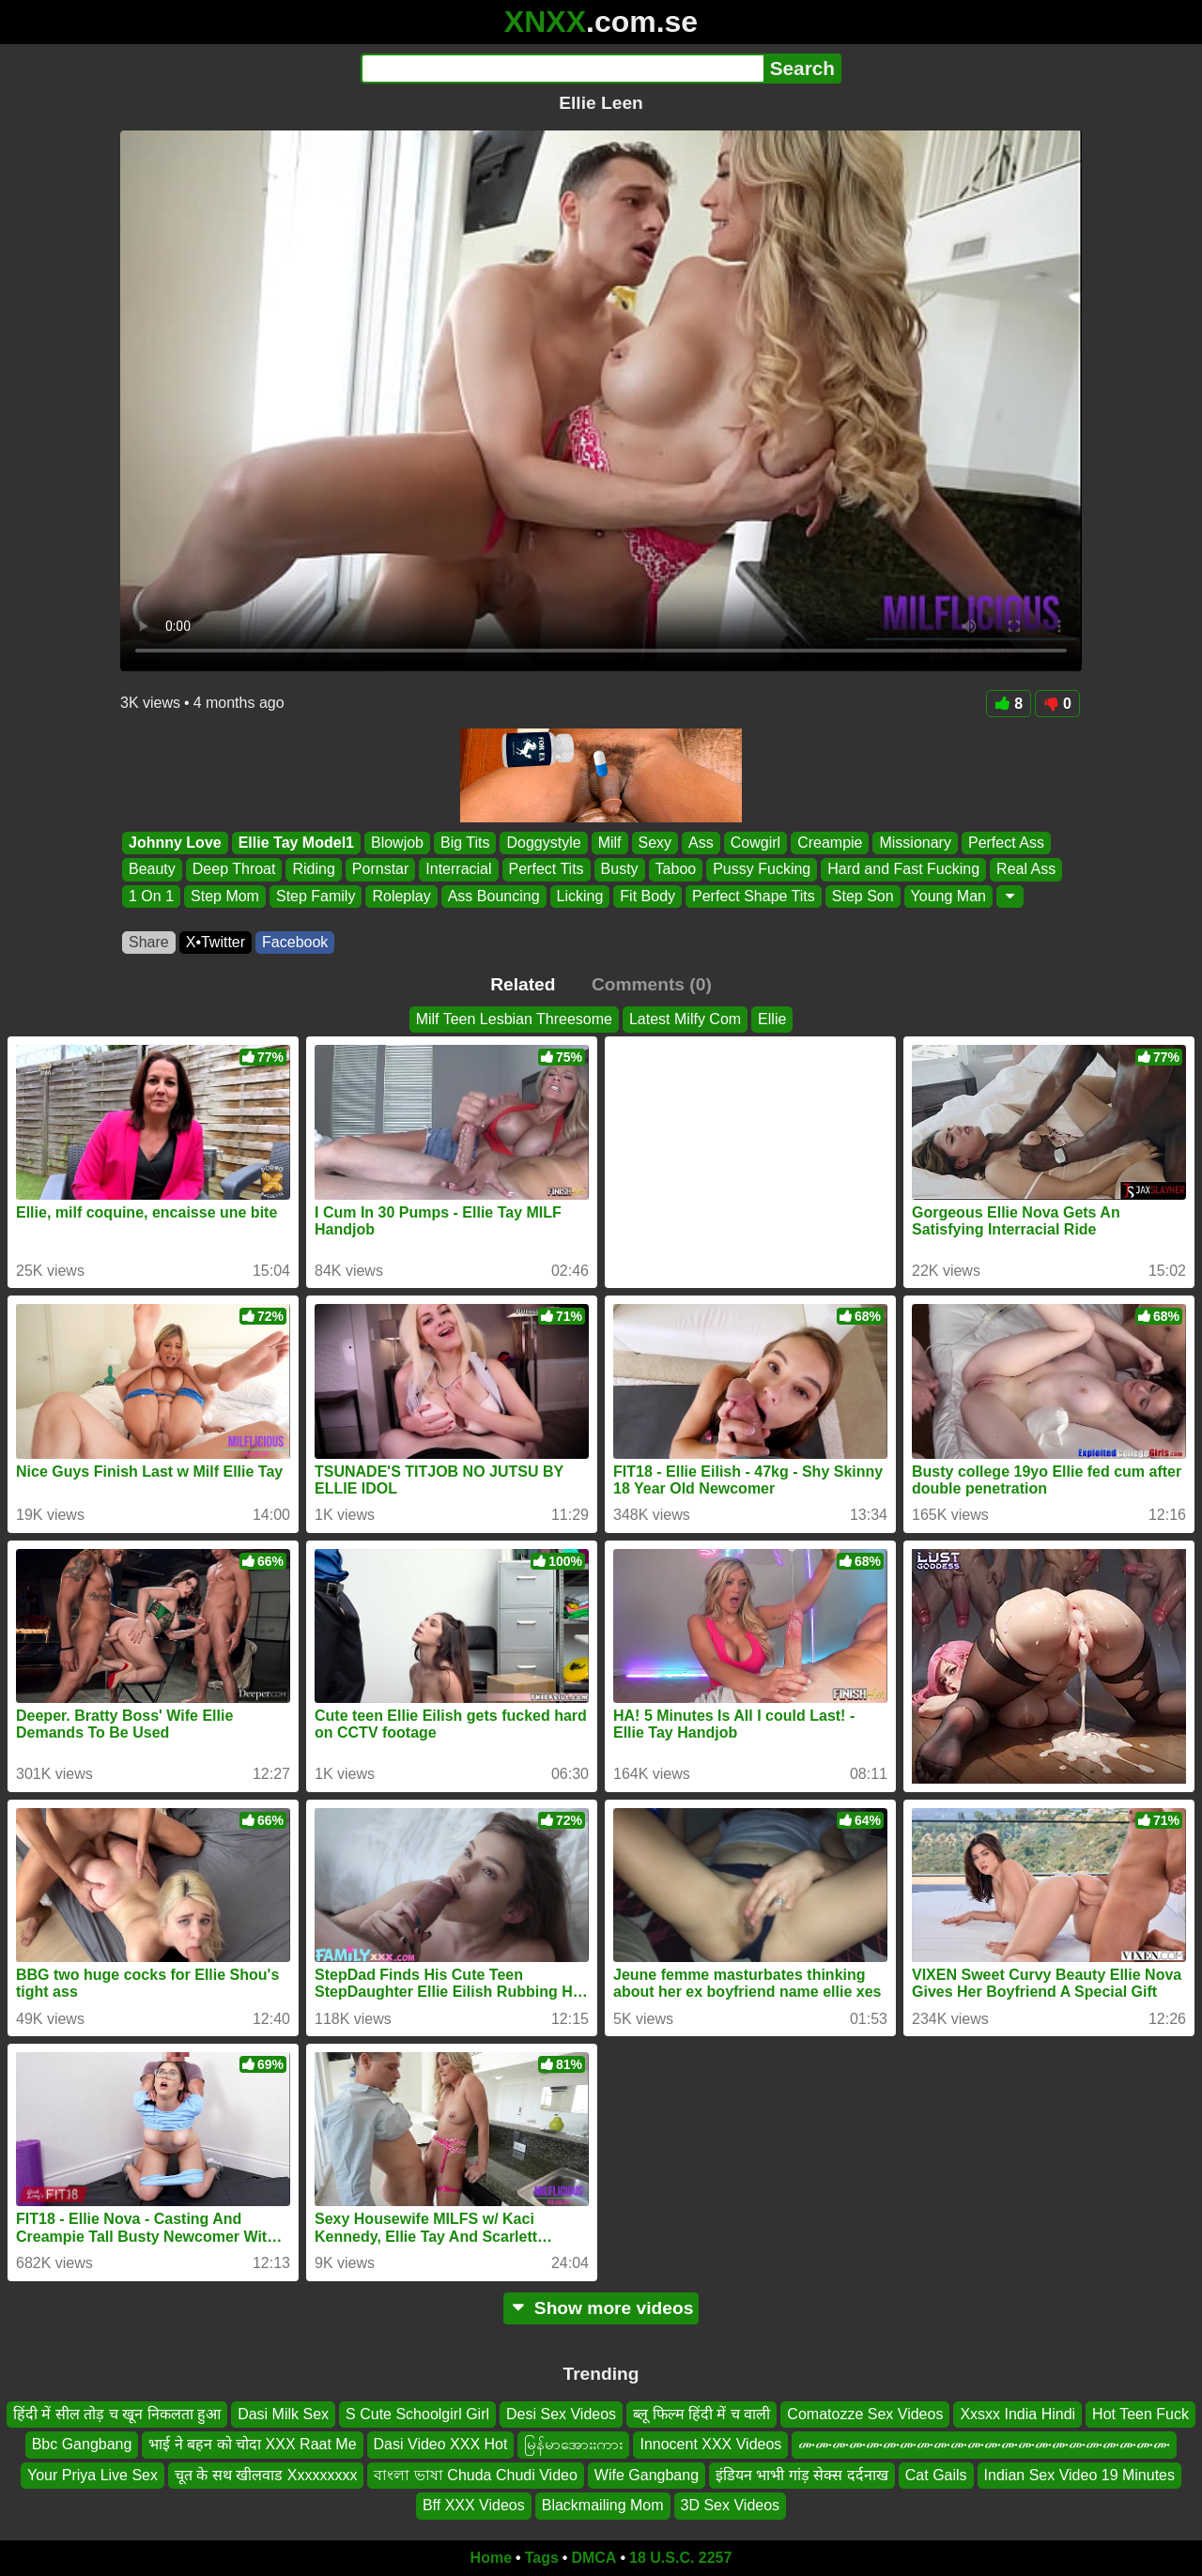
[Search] (562, 69)
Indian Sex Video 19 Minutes (1079, 2474)
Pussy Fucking (761, 870)
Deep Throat (234, 870)
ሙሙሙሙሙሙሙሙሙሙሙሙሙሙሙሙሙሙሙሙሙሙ (984, 2444)
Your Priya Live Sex (92, 2474)
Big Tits (464, 843)
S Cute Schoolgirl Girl (417, 2414)
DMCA (593, 2558)
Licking (580, 896)
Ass (701, 843)
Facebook (295, 942)
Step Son (863, 896)
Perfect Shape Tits (753, 896)
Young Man (948, 896)
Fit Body (647, 896)
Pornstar (380, 870)
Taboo (676, 870)
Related (522, 984)
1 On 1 (151, 896)
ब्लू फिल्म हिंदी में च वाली (701, 2414)
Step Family (315, 896)
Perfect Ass (1006, 843)
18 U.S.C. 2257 (680, 2558)
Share (149, 942)
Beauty (152, 870)
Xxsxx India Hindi (1017, 2414)
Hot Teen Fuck (1140, 2414)
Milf (610, 843)
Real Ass (1026, 870)
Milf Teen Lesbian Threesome (514, 1019)
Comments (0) (652, 984)
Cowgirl (755, 843)
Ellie (772, 1019)
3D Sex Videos (730, 2505)
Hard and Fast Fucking (903, 870)
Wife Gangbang (646, 2474)
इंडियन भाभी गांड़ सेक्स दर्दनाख (802, 2474)
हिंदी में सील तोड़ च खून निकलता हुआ (117, 2414)
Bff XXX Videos (474, 2505)
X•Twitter (215, 942)
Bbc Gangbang (82, 2444)
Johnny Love (175, 843)
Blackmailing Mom (603, 2505)
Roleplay (401, 896)
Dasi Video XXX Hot (441, 2444)
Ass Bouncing (494, 896)
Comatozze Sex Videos (865, 2414)
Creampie (829, 843)
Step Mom (225, 896)
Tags (542, 2558)
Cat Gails (936, 2474)
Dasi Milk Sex (283, 2414)
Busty (620, 870)
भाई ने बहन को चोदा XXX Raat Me (252, 2444)
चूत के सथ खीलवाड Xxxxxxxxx (266, 2474)
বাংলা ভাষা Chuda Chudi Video (475, 2474)
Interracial (458, 870)
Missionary (914, 843)
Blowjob (397, 843)
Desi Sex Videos (561, 2414)
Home (491, 2558)
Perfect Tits (546, 870)
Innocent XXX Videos (710, 2444)
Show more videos (601, 2308)
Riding (313, 870)
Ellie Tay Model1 (296, 843)
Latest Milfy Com (685, 1019)
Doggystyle (543, 843)
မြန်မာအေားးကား (573, 2444)
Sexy (655, 843)
